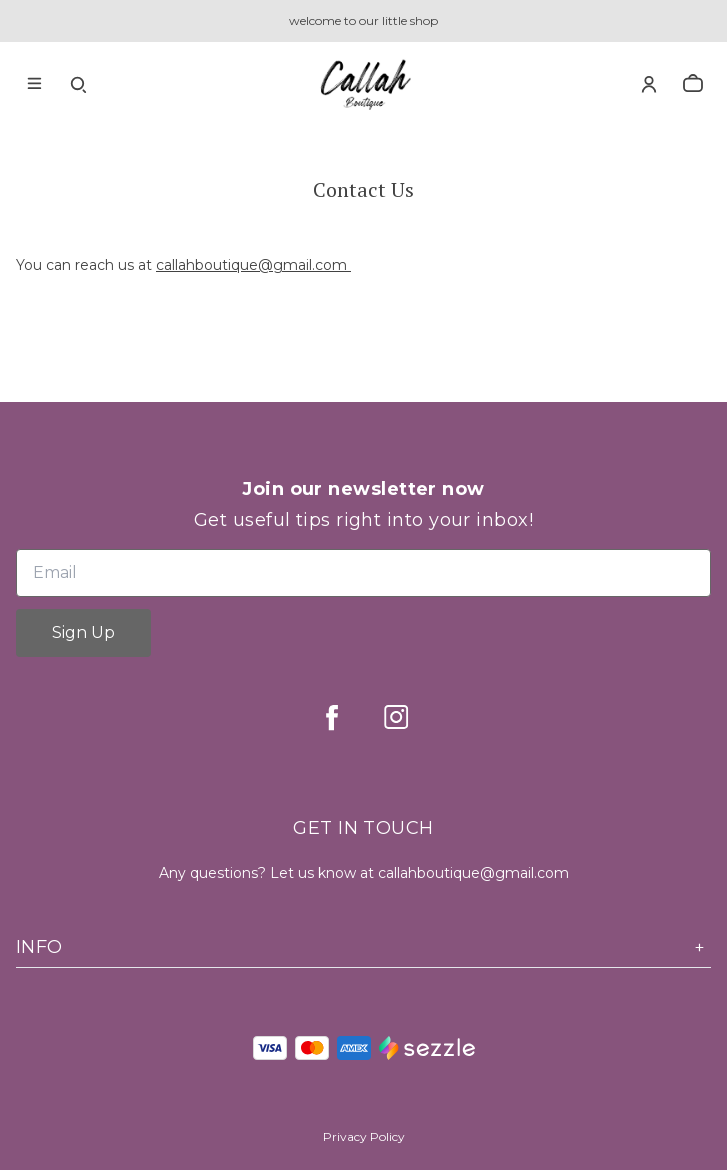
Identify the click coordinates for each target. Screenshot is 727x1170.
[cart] (693, 84)
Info (363, 947)
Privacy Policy (364, 1136)
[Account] (649, 84)
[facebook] (332, 717)
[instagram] (396, 717)
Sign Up (83, 632)
